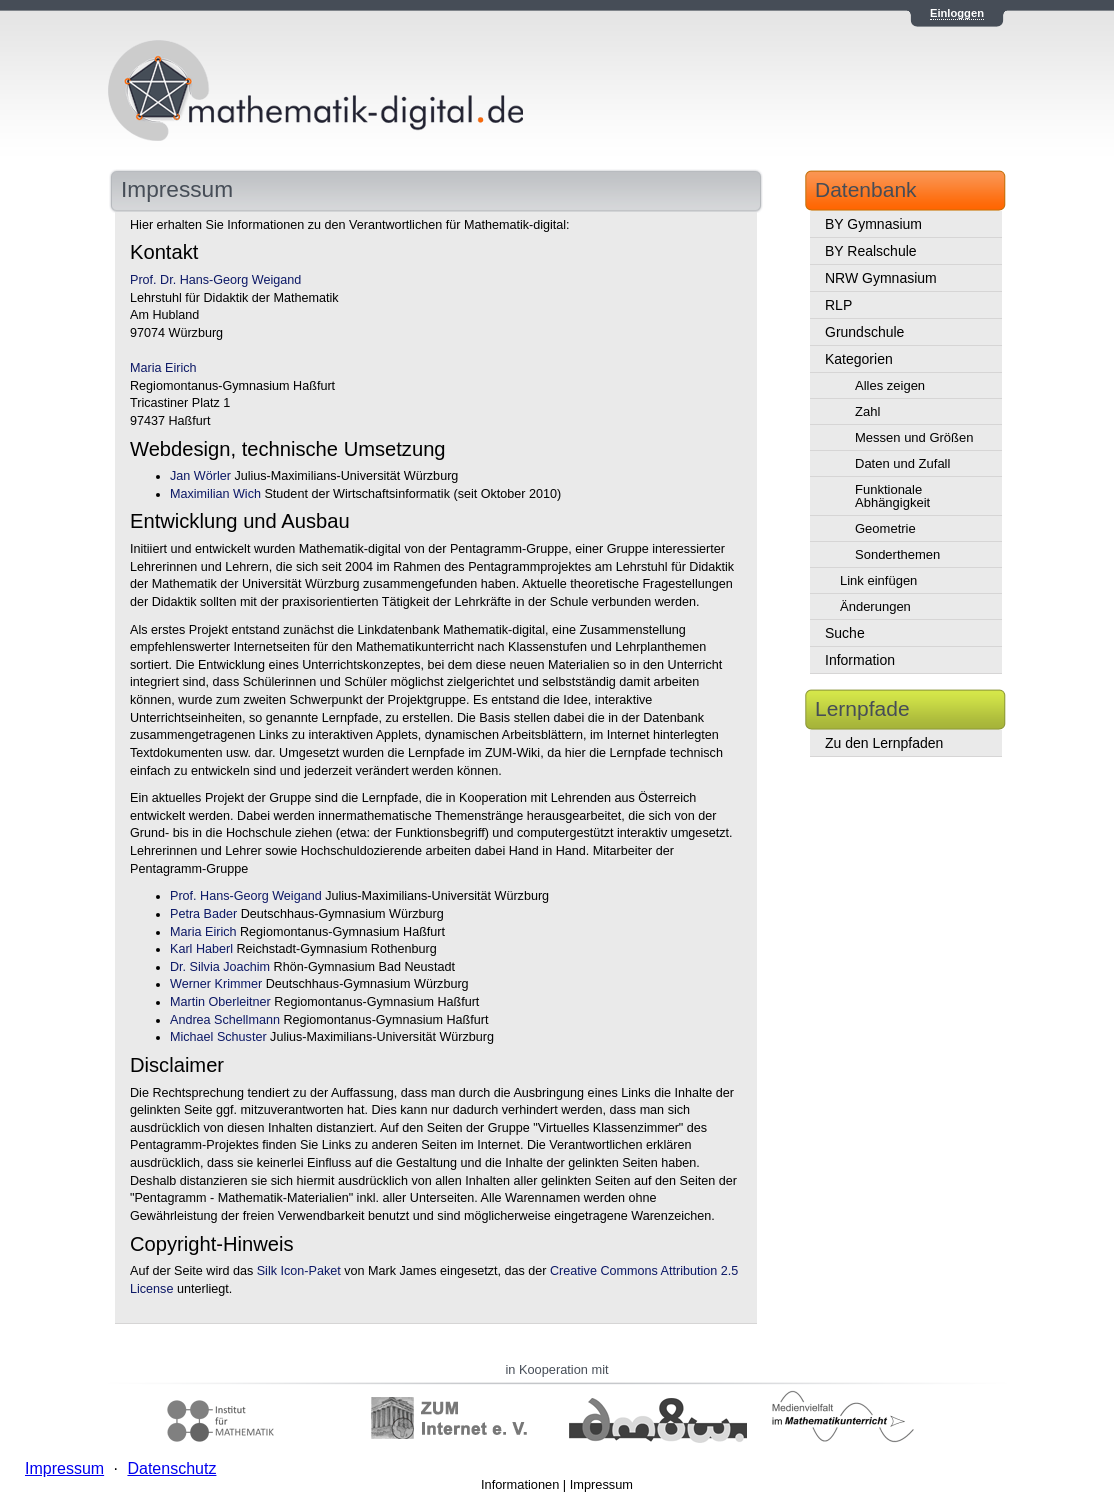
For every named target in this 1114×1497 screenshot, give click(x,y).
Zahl (867, 411)
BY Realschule (871, 251)
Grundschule (864, 332)
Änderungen (875, 606)
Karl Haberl (201, 949)
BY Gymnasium (873, 224)
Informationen (520, 1484)
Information (860, 660)
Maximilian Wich (215, 494)
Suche (845, 633)
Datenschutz (171, 1468)
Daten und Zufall (902, 463)
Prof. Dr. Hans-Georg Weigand (215, 280)
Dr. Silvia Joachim (220, 967)
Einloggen (957, 13)
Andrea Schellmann (225, 1020)
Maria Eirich (163, 368)
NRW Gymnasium (881, 278)
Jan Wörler (200, 476)
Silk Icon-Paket (299, 1271)
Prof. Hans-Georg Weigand (246, 896)
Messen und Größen (914, 437)
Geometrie (885, 528)
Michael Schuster (218, 1037)
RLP (838, 305)
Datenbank (866, 189)
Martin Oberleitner (220, 1002)
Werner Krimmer (216, 984)
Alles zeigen (890, 385)
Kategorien (859, 359)
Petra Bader (203, 914)
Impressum (601, 1484)
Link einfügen (878, 580)
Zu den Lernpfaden (884, 743)
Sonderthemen (897, 554)
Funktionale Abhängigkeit (892, 496)
